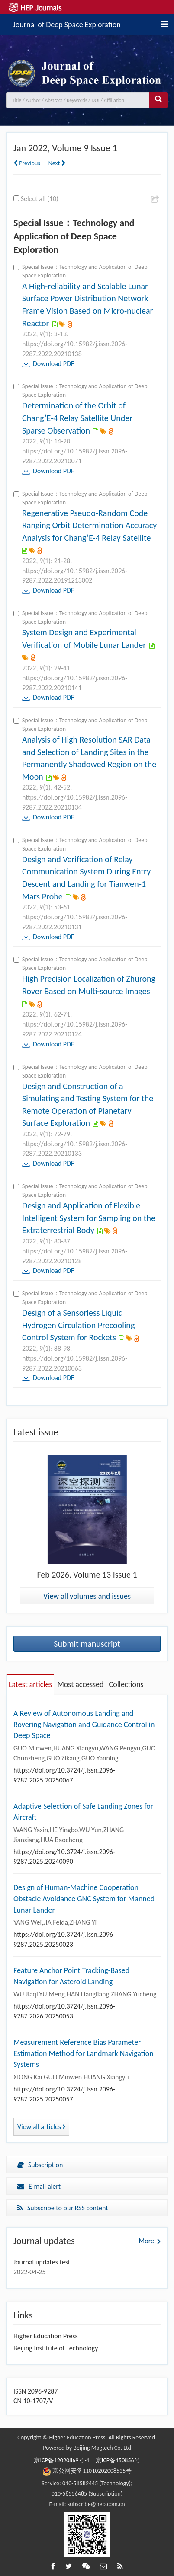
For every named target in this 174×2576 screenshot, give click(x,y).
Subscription (40, 2165)
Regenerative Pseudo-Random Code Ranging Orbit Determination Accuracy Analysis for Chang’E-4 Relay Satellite (89, 525)
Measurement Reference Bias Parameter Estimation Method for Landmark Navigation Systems (83, 2053)
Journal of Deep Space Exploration (67, 23)
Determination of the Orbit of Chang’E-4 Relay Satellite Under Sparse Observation (77, 417)
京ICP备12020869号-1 (61, 2460)
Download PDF (53, 364)
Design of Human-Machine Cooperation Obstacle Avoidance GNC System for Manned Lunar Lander (84, 1898)
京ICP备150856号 (118, 2460)
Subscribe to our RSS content (62, 2208)
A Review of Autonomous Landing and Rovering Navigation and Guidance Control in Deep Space (84, 1724)
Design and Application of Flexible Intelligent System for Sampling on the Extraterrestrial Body (88, 1217)
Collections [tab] (126, 1684)
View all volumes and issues (87, 1596)
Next (57, 163)
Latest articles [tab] (30, 1684)
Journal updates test (41, 2262)
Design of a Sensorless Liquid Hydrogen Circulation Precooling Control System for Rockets (78, 1324)
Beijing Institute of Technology (55, 2348)
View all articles (41, 2127)
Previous (26, 163)
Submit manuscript (87, 1644)
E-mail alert (39, 2186)
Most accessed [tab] (80, 1684)
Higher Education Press (45, 2336)
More (146, 2241)
